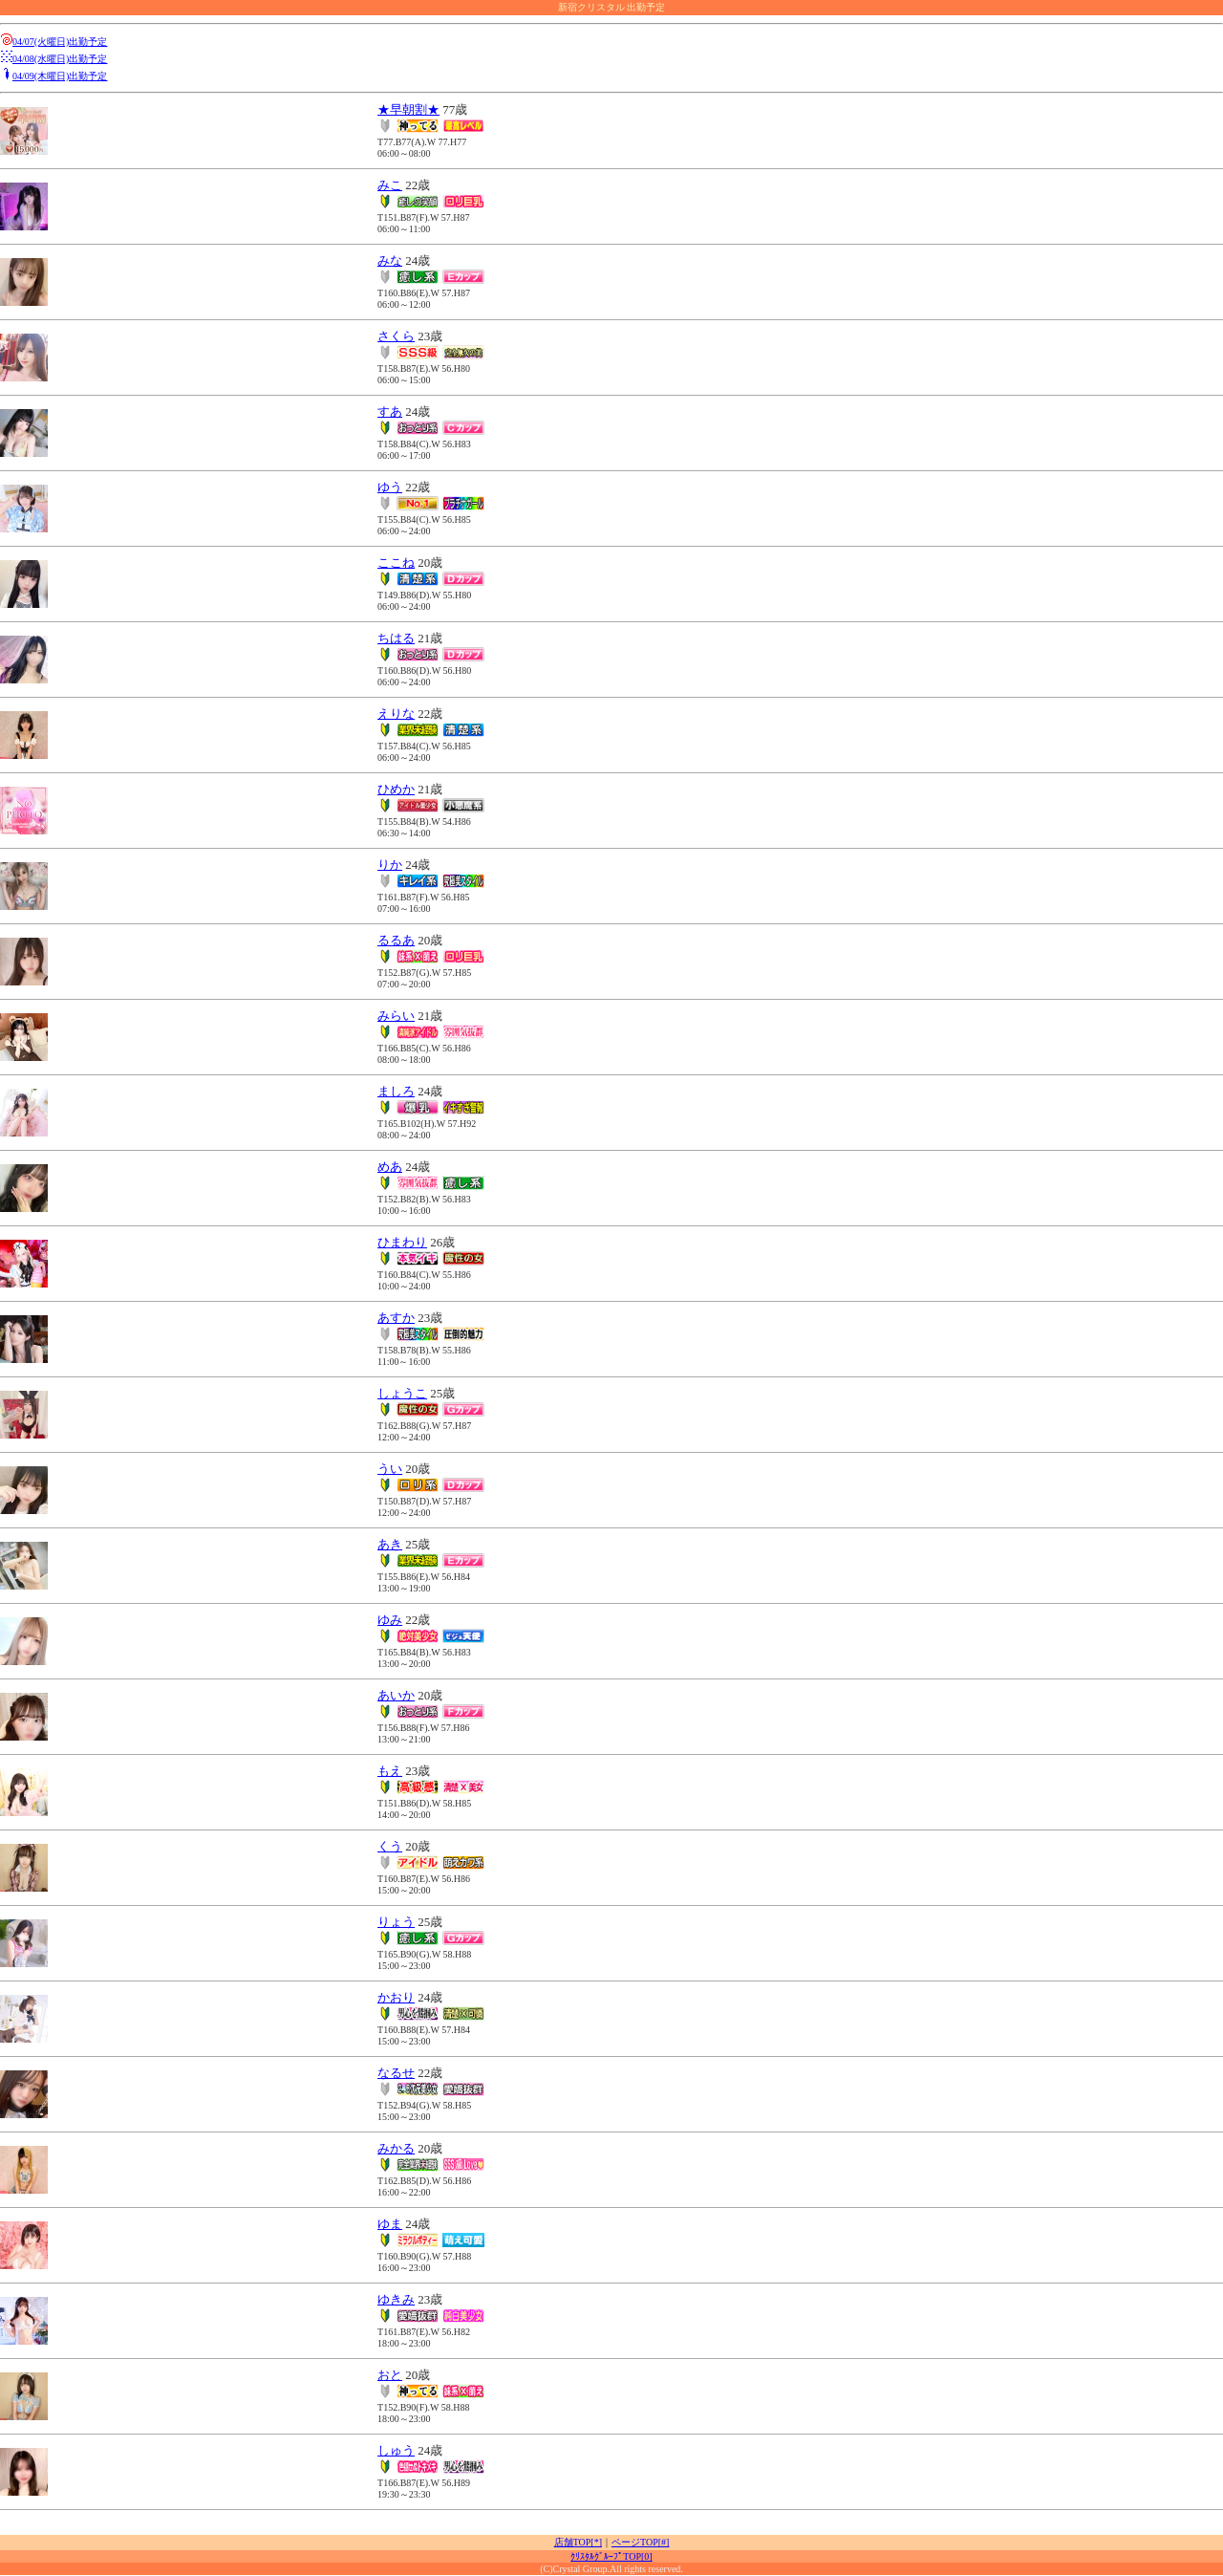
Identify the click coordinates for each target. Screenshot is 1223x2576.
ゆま (389, 2224)
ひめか (396, 789)
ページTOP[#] (640, 2542)
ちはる (396, 638)
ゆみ (389, 1620)
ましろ (396, 1091)
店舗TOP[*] (578, 2542)
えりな (396, 713)
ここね (396, 562)
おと (389, 2375)
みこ (389, 185)
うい (389, 1468)
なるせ (396, 2073)
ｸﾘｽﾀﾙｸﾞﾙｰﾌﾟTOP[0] (611, 2556)
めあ (389, 1166)
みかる (396, 2148)
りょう (396, 1922)
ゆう (389, 487)
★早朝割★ (408, 109)
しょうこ (402, 1393)
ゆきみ (396, 2299)
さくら (396, 336)
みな (389, 260)
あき (389, 1544)
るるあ (396, 940)
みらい (396, 1015)
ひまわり (402, 1242)
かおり (396, 1997)
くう (389, 1846)
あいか (396, 1695)
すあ (389, 411)
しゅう (396, 2450)
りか (389, 864)
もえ (389, 1771)
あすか (396, 1317)
